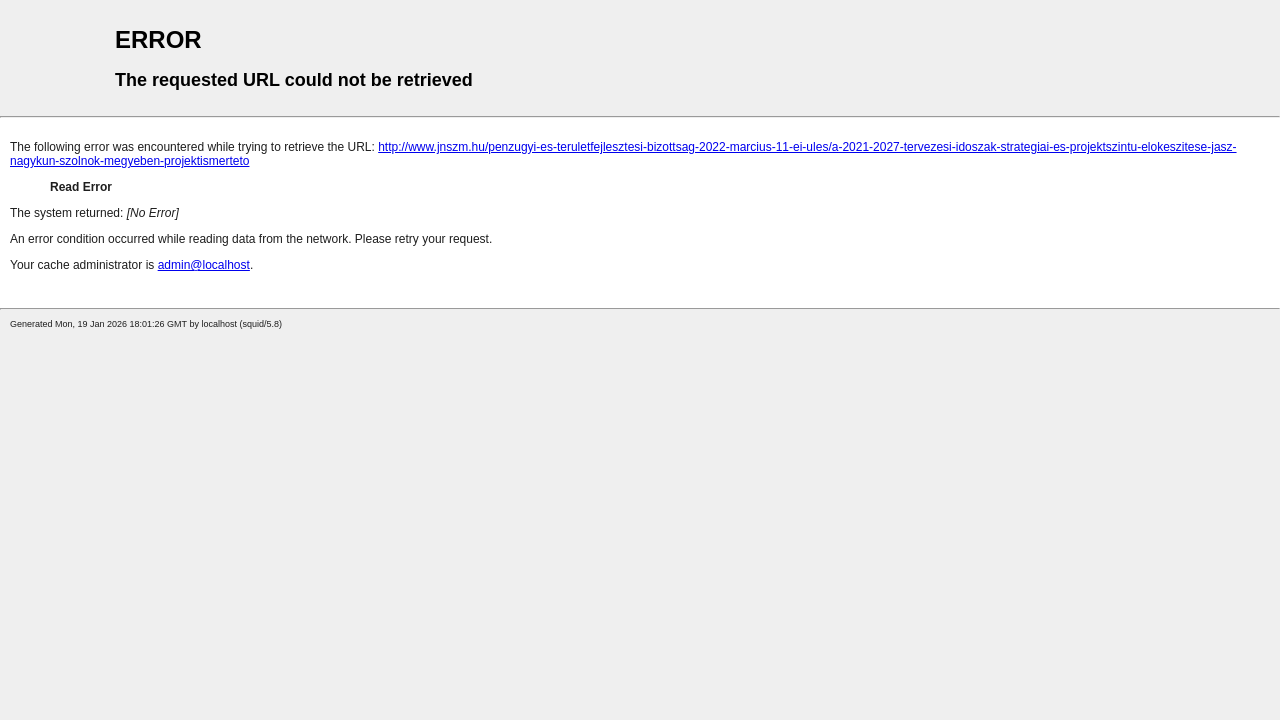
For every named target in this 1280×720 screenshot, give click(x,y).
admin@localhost (204, 265)
